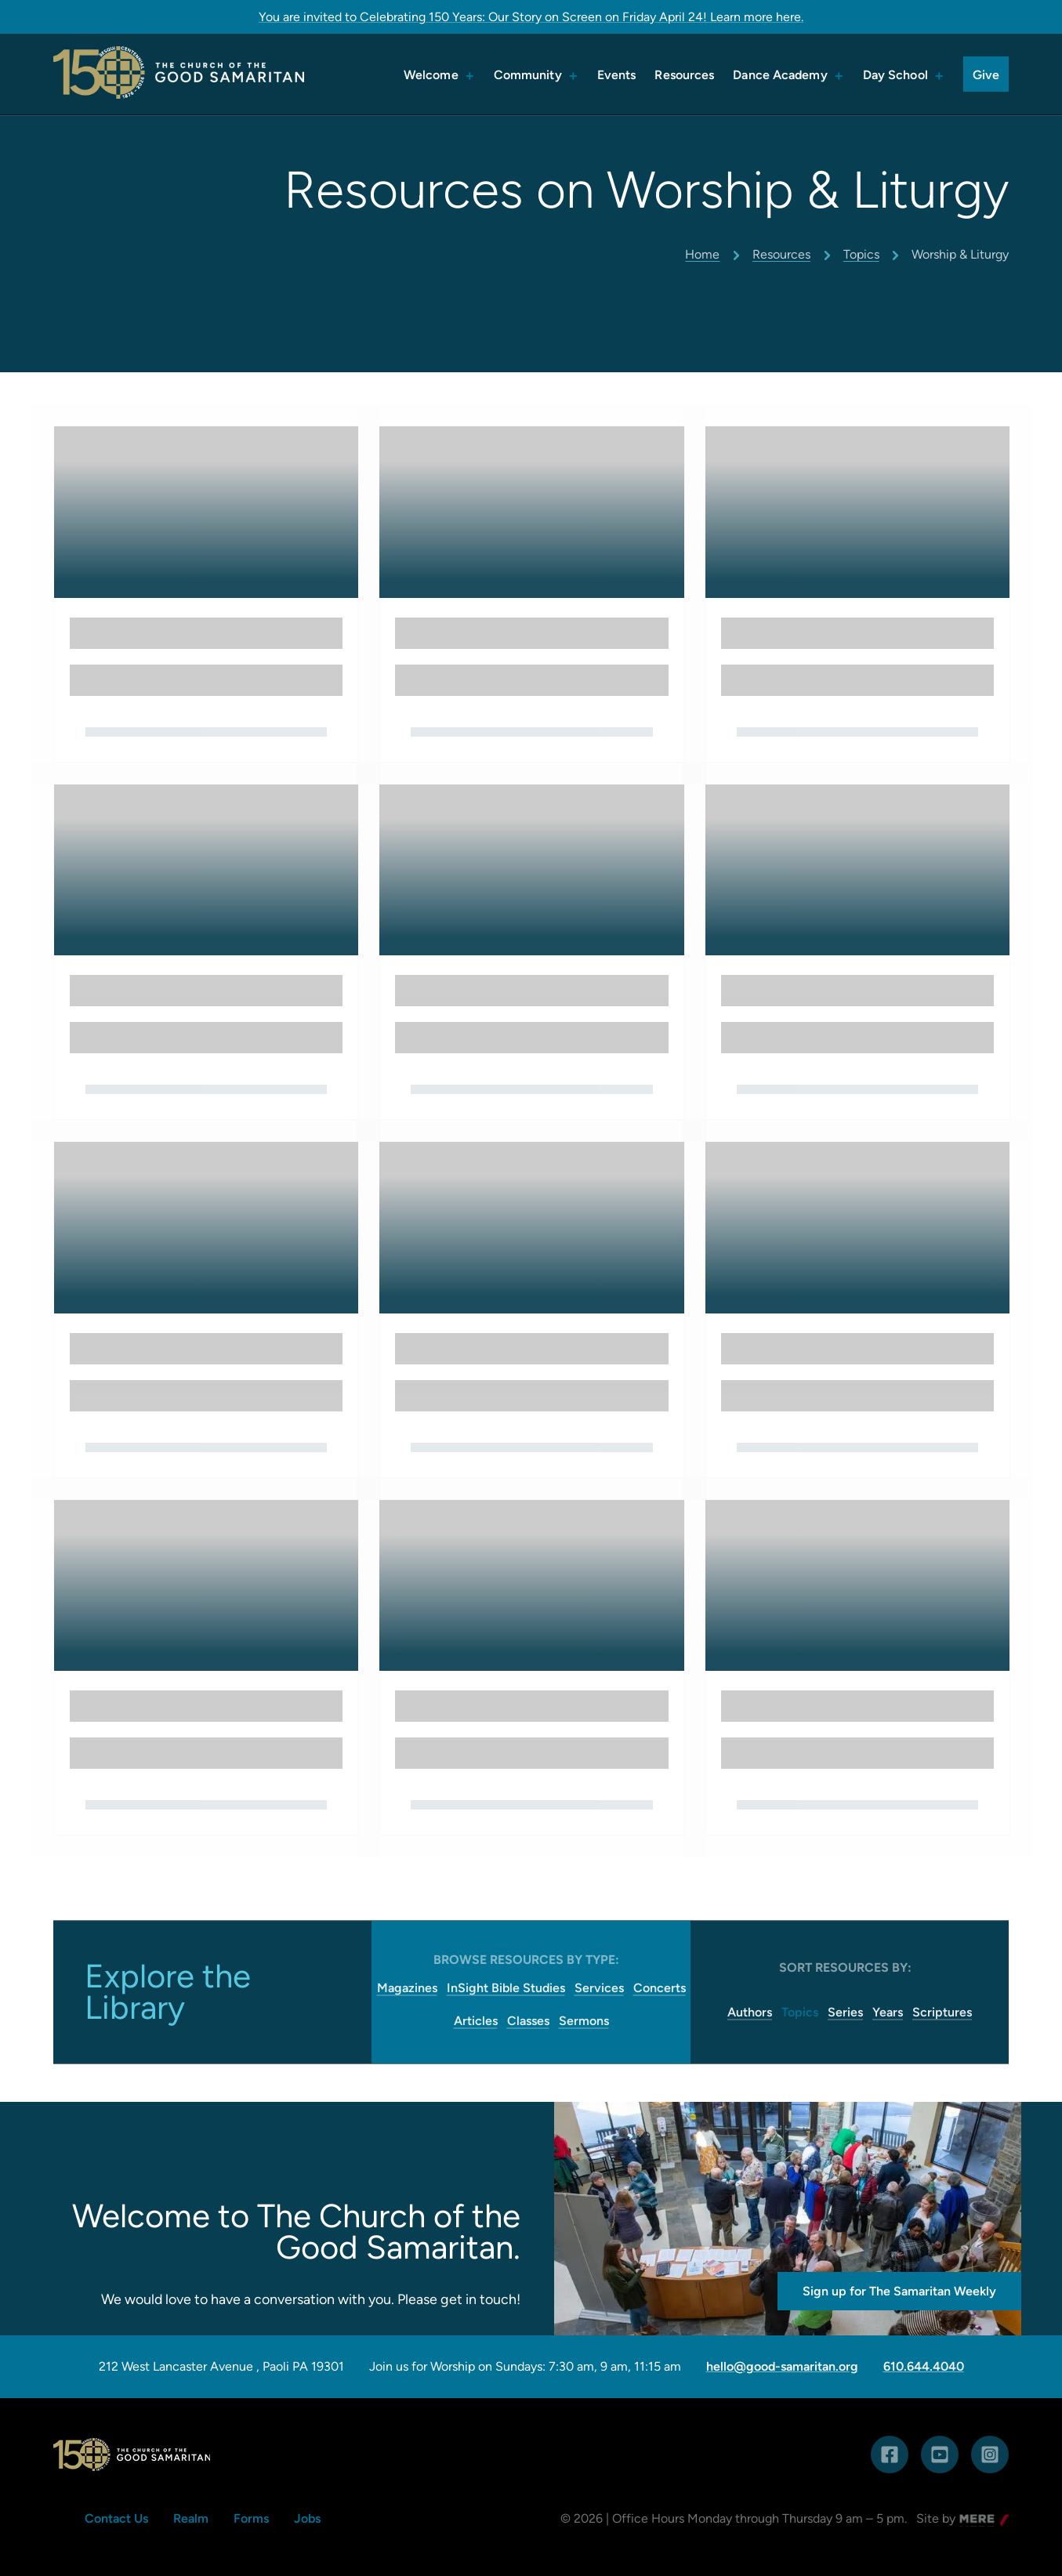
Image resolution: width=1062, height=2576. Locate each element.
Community (528, 74)
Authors (749, 2012)
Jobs (307, 2518)
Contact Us (116, 2518)
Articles (476, 2020)
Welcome (431, 74)
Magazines (407, 1987)
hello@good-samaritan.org (782, 2366)
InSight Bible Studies (506, 1987)
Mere (974, 2520)
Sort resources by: (845, 1967)
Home (702, 254)
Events (616, 74)
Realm (190, 2518)
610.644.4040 (923, 2366)
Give (986, 74)
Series (845, 2012)
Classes (528, 2020)
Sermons (584, 2020)
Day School (895, 74)
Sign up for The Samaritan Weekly (899, 2291)
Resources (684, 74)
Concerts (659, 1987)
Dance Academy (780, 74)
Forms (251, 2518)
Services (599, 1987)
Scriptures (942, 2012)
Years (887, 2012)
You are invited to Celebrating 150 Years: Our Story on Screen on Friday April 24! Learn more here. (531, 16)
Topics (861, 254)
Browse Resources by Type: (526, 1959)
